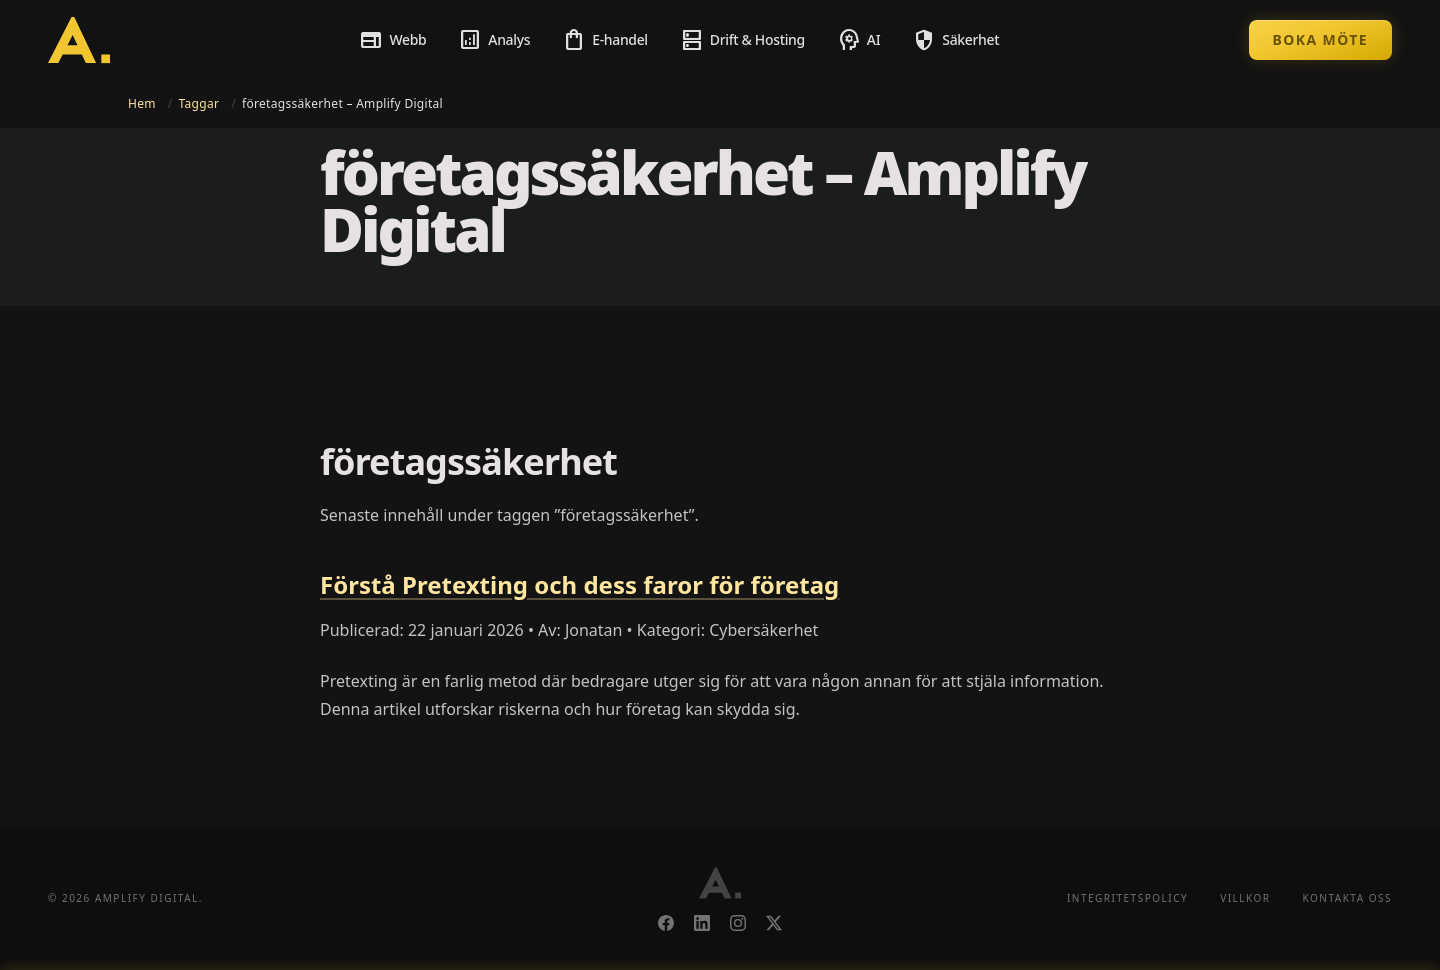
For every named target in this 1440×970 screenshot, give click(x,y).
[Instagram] (738, 923)
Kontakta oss (1347, 898)
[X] (774, 923)
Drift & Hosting (742, 40)
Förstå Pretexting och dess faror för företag (579, 584)
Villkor (1245, 898)
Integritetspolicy (1127, 898)
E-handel (605, 40)
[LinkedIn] (702, 923)
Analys (494, 40)
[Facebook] (666, 923)
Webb (392, 40)
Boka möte (1320, 39)
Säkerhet (955, 40)
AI (858, 40)
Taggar (199, 103)
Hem (142, 103)
